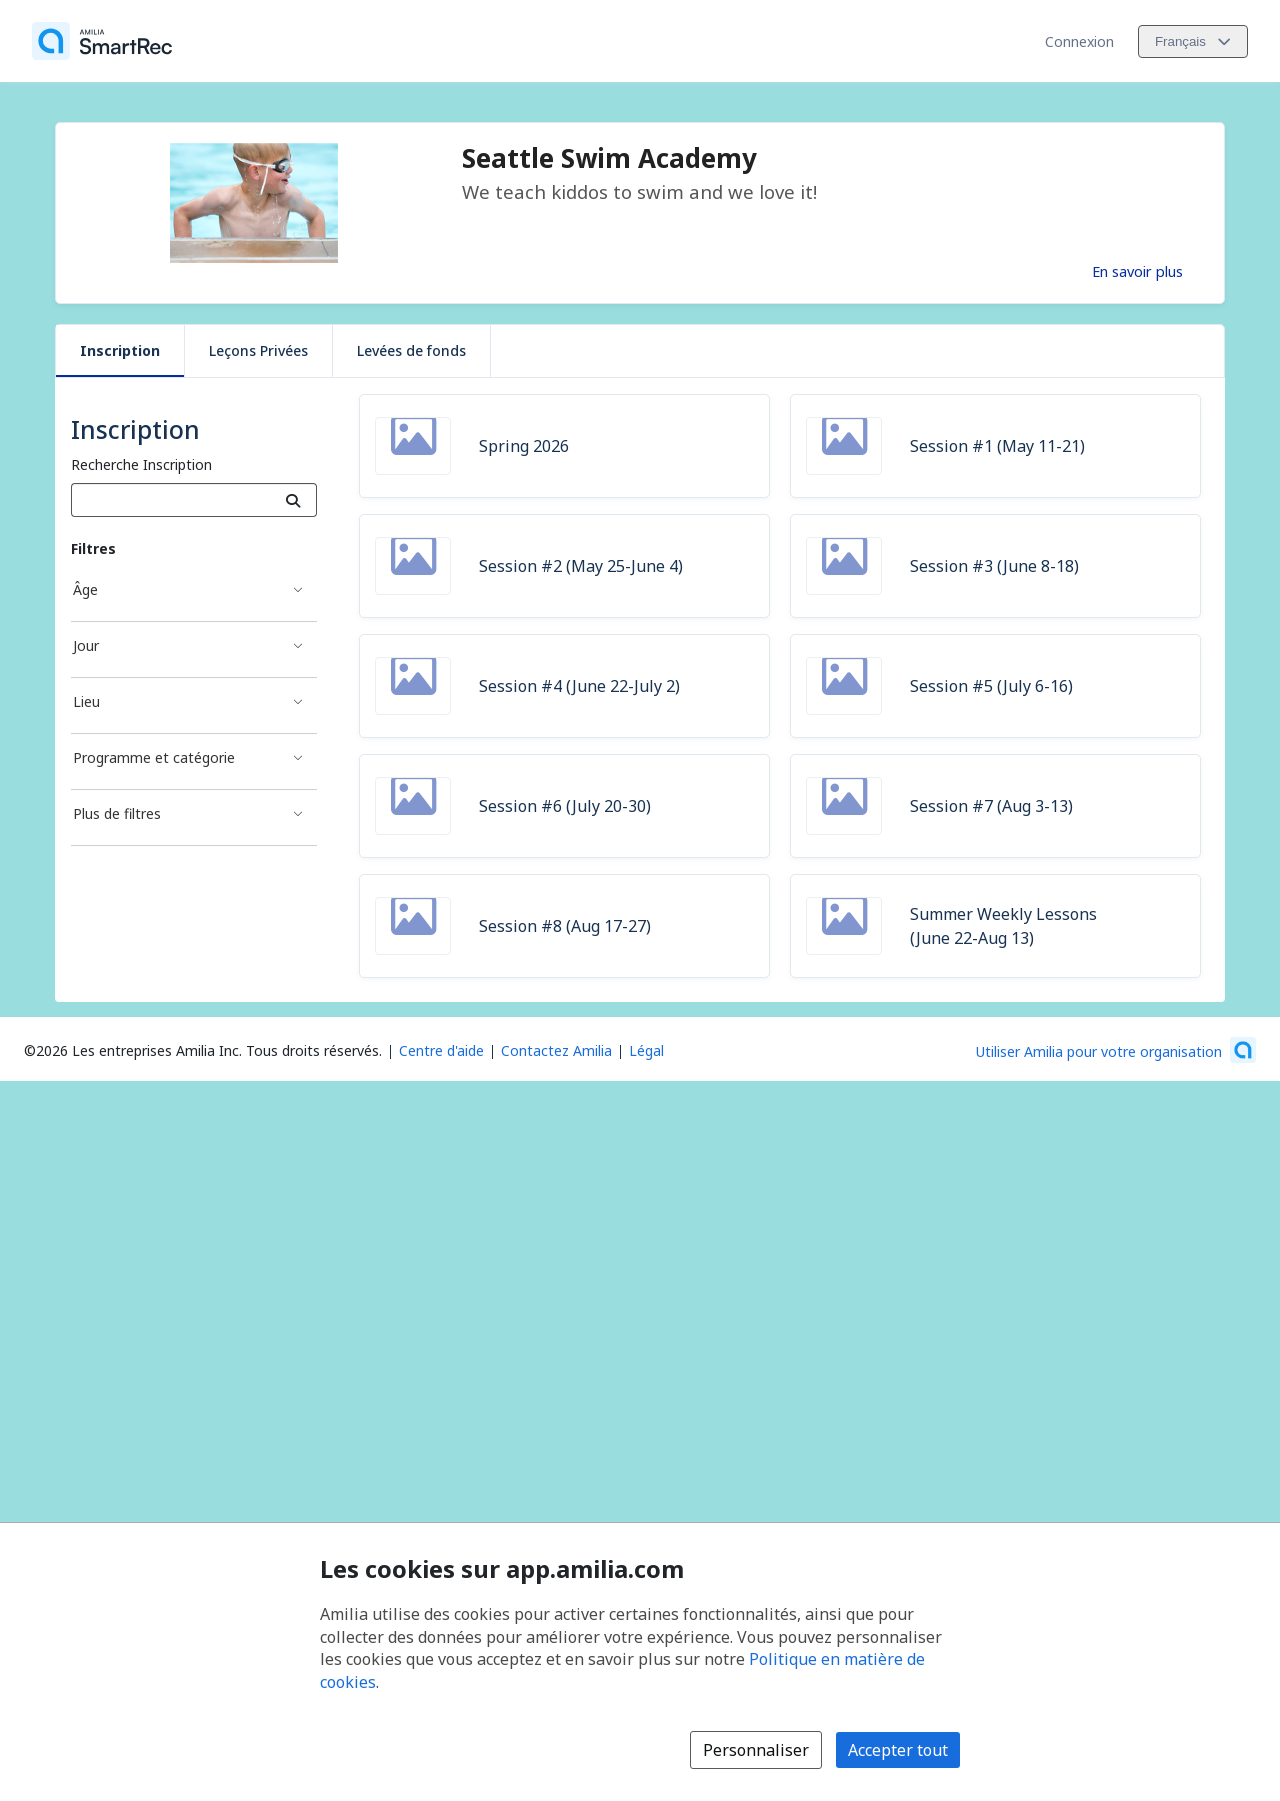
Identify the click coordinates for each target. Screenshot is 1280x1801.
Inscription (120, 350)
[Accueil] (102, 41)
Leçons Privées (258, 350)
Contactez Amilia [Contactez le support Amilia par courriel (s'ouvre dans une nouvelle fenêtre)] (556, 1050)
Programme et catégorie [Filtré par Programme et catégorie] (154, 757)
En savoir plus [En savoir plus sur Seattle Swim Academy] (1137, 271)
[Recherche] (293, 500)
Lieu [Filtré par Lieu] (86, 701)
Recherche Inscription (141, 464)
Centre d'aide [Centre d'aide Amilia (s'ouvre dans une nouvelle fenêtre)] (441, 1050)
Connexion (1079, 41)
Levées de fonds (411, 350)
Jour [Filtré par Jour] (86, 645)
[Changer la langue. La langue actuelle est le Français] (1193, 41)
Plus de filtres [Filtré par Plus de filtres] (117, 813)
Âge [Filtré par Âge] (85, 589)
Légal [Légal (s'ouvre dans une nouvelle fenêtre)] (646, 1050)
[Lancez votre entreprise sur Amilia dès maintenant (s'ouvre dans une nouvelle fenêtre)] (1116, 1050)
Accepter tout (898, 1750)
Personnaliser (756, 1750)
